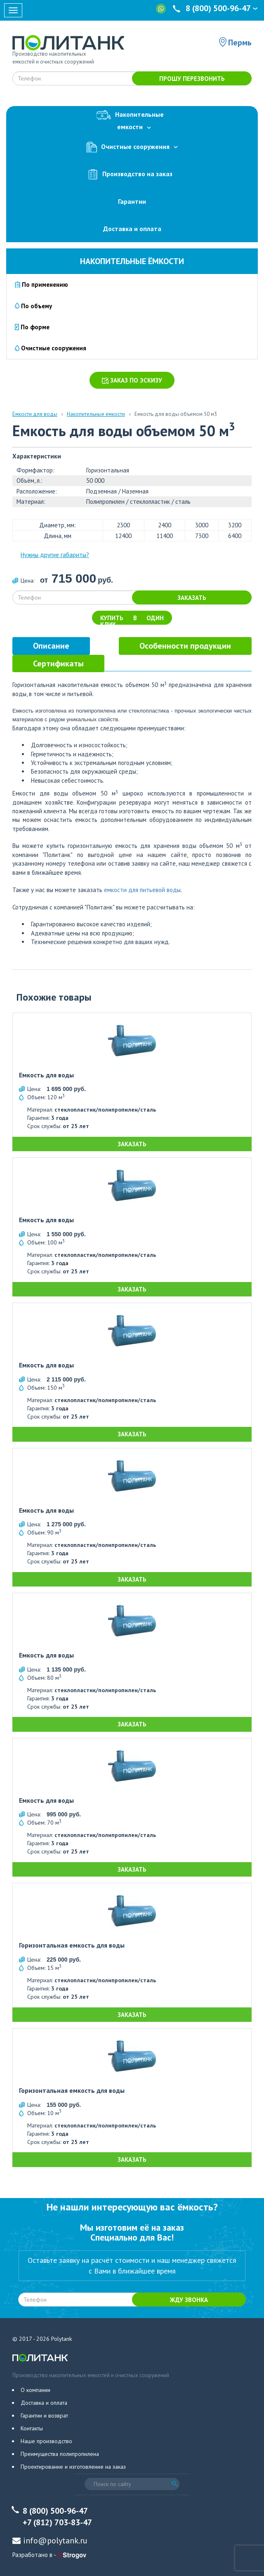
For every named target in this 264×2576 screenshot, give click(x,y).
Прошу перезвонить (192, 79)
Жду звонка (189, 2300)
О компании (35, 2390)
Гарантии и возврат (44, 2415)
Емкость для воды (46, 1075)
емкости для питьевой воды (142, 890)
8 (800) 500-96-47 (216, 8)
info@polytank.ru (55, 2540)
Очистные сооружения (132, 147)
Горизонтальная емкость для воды (72, 1945)
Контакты (32, 2428)
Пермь (240, 42)
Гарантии (132, 201)
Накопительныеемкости (132, 119)
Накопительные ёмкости (132, 261)
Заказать (191, 598)
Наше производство (46, 2441)
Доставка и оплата (132, 228)
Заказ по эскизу (132, 380)
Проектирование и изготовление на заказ (73, 2466)
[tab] (51, 646)
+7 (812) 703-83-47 (57, 2522)
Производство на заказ (132, 174)
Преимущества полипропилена (60, 2454)
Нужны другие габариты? (55, 555)
